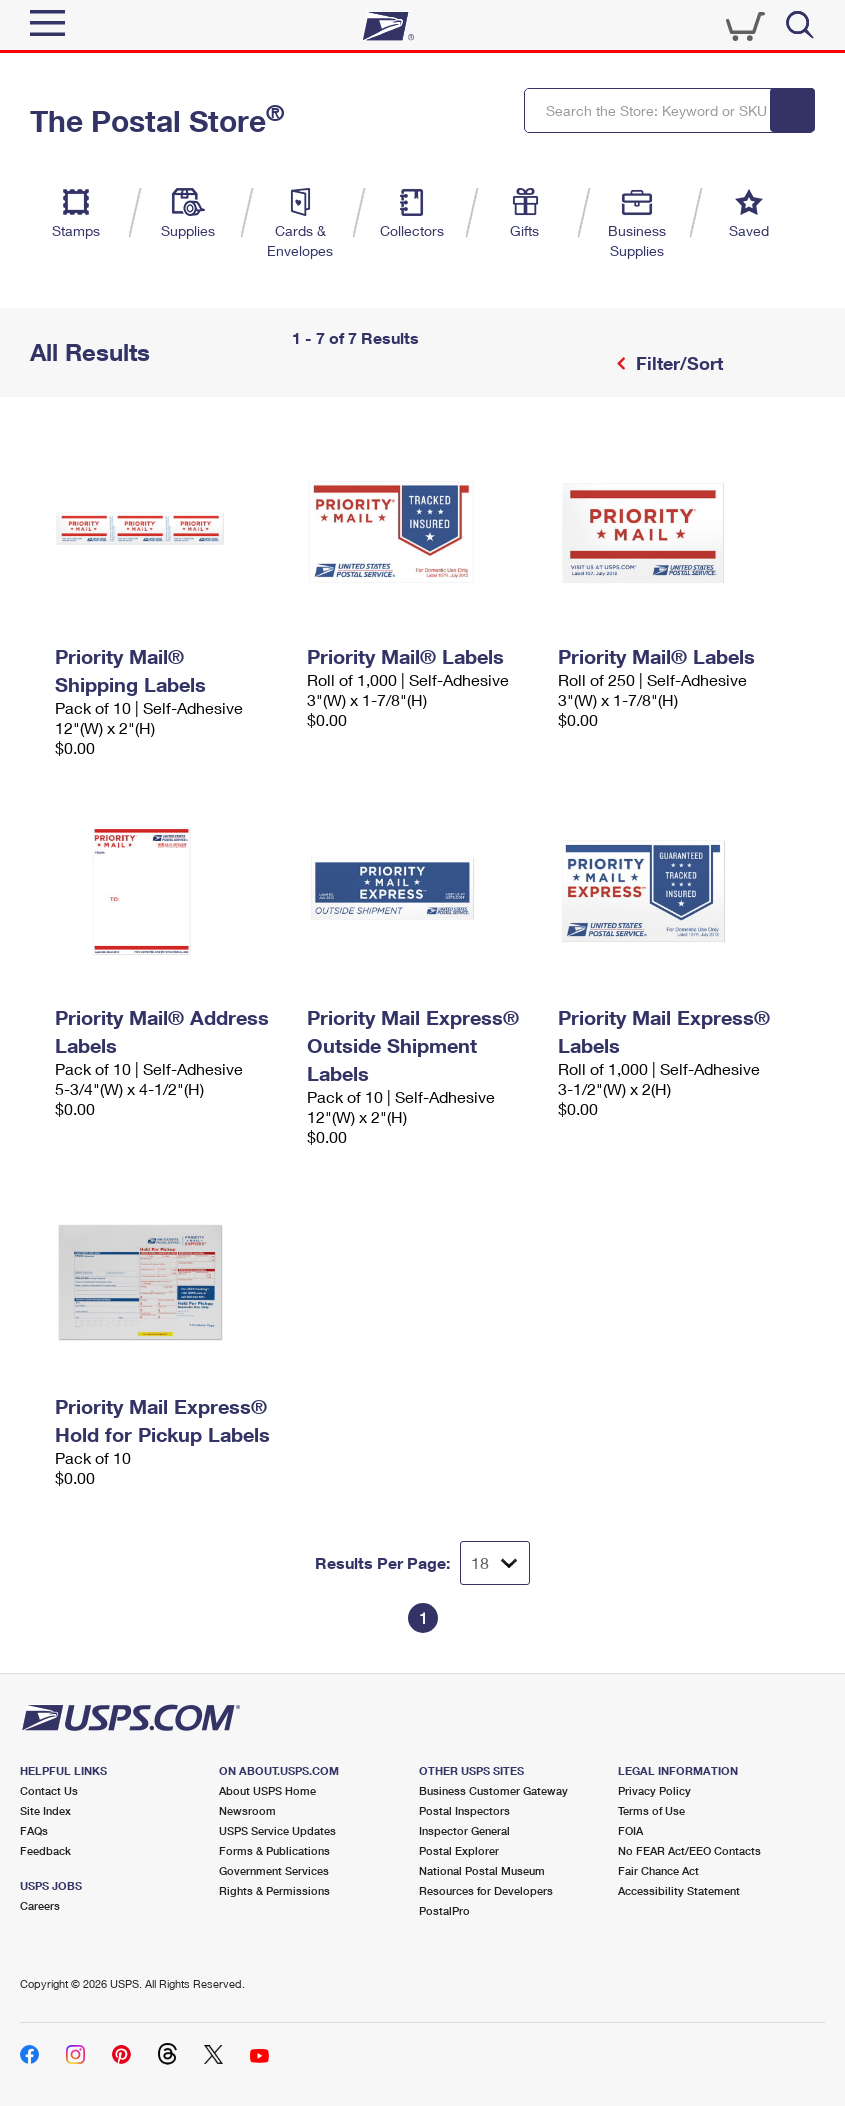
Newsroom (247, 1810)
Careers (40, 1905)
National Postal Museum (482, 1870)
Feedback (45, 1850)
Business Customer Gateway (493, 1790)
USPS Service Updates (277, 1830)
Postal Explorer (459, 1850)
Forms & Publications (274, 1850)
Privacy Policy (654, 1790)
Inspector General (464, 1830)
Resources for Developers (486, 1890)
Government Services (274, 1870)
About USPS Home (267, 1790)
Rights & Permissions (274, 1890)
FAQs (34, 1830)
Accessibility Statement (679, 1890)
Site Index (45, 1810)
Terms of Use (651, 1810)
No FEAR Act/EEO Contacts (689, 1850)
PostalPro (444, 1910)
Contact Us (49, 1790)
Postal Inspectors (464, 1810)
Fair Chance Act (658, 1870)
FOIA (630, 1830)
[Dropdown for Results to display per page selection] (495, 1563)
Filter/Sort (677, 363)
